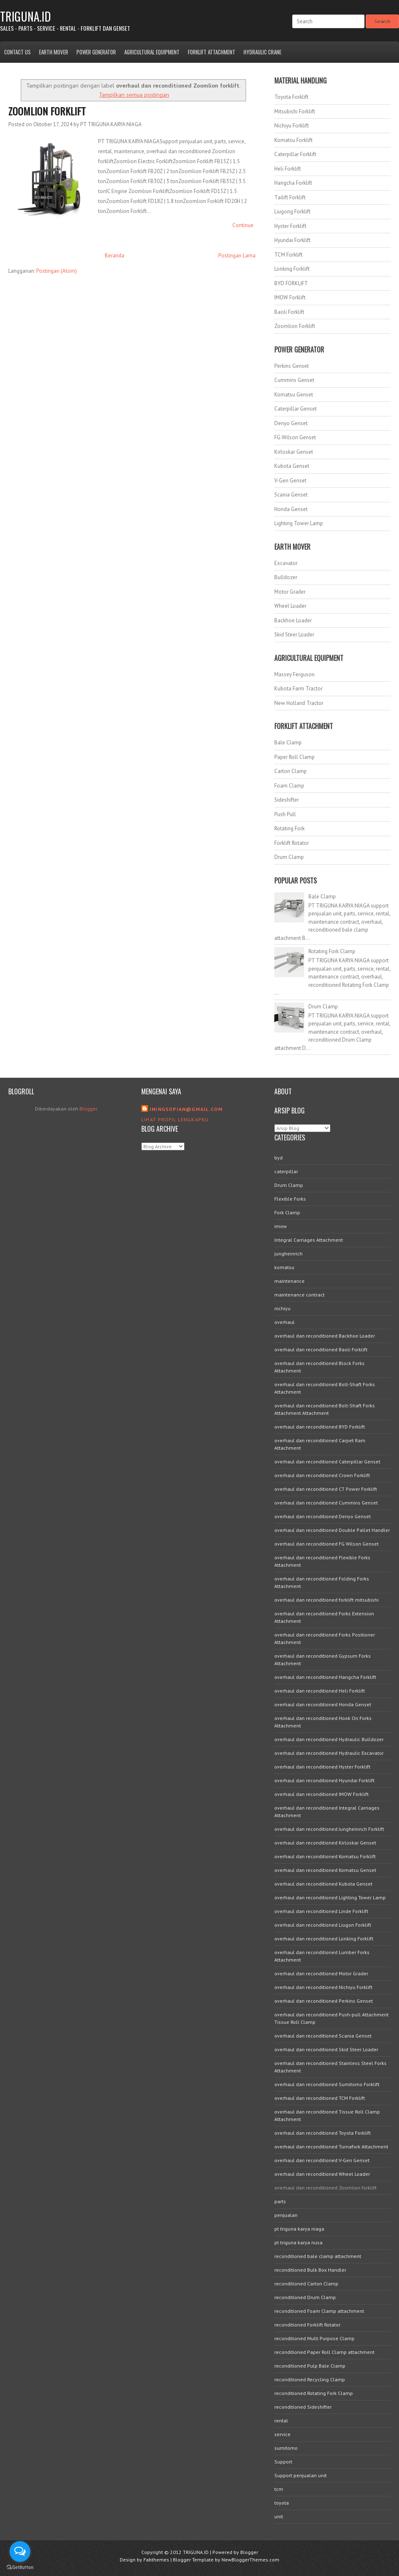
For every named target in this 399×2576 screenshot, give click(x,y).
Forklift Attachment (211, 52)
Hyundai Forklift (292, 240)
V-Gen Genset (290, 480)
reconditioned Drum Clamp (305, 2297)
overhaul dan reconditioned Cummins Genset (326, 1503)
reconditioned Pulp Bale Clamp (309, 2366)
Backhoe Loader (293, 620)
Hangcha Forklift (293, 182)
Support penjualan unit (300, 2475)
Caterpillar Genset (295, 408)
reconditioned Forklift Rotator (307, 2325)
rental (281, 2420)
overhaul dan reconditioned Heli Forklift (319, 1691)
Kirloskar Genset (293, 451)
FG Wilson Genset (295, 437)
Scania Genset (291, 494)
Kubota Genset (291, 466)
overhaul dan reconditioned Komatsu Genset (325, 1870)
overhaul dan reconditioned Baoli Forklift (320, 1349)
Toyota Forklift (291, 96)
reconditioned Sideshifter (303, 2407)
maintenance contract (299, 1295)
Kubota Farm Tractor (298, 688)
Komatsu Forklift (293, 140)
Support (283, 2462)
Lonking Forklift (292, 268)
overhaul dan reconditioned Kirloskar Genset (325, 1843)
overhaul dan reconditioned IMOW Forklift (321, 1794)
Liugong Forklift (292, 211)
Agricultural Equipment (152, 52)
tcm (278, 2489)
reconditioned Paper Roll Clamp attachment (324, 2352)
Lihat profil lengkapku (175, 1119)
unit (278, 2516)
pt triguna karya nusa (298, 2242)
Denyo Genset (291, 423)
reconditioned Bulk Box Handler (310, 2270)
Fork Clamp (287, 1212)
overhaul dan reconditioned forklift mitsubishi (326, 1600)
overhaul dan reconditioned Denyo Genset (322, 1516)
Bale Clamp (288, 742)
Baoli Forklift (289, 312)
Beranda (114, 255)
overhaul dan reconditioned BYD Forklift (319, 1427)
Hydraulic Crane (262, 52)
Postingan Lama (237, 255)
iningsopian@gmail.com (186, 1109)
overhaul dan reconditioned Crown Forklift (322, 1475)
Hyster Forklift (290, 226)
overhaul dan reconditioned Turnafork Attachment (331, 2146)
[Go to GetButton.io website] (20, 2567)
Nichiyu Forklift (291, 125)
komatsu (284, 1267)
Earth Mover (53, 52)
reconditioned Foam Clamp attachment (319, 2311)
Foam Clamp (289, 785)
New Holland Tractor (298, 703)
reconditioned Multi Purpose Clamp (314, 2338)
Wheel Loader (290, 605)
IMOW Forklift (289, 297)
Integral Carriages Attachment (308, 1240)
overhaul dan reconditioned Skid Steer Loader (326, 2049)
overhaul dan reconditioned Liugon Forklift (322, 1925)
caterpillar (286, 1171)
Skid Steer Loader (294, 634)
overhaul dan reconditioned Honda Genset (322, 1704)
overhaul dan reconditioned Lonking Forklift (323, 1938)
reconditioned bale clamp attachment (317, 2256)
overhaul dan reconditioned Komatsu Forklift (325, 1856)
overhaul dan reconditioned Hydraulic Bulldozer (329, 1739)
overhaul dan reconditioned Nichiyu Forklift (323, 1987)
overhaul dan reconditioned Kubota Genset (323, 1884)
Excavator (286, 563)
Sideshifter (286, 799)
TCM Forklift (288, 254)
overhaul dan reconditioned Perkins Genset (323, 2001)
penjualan (286, 2215)
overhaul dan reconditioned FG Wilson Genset (326, 1544)
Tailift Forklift (289, 197)
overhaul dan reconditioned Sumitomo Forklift (326, 2084)
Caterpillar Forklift (295, 154)
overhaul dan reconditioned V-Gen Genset (321, 2160)
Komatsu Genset (293, 394)
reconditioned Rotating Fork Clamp (313, 2393)
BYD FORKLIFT (291, 283)
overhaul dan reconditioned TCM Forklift (319, 2098)
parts (280, 2201)
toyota (281, 2503)
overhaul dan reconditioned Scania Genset (323, 2036)
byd (278, 1158)
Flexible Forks (290, 1199)
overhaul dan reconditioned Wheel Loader (322, 2174)
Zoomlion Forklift (47, 110)
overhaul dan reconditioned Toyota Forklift (322, 2133)
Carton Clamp (290, 771)
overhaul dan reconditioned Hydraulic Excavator (329, 1753)
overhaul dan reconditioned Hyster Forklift (322, 1767)
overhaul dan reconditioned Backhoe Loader (324, 1336)
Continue (243, 225)
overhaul (284, 1322)
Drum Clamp (289, 857)
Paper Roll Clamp (294, 757)
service (282, 2434)
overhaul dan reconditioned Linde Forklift (321, 1911)
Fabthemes (156, 2559)
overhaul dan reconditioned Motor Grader (321, 1973)
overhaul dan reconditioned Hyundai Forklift (324, 1780)
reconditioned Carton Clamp (306, 2283)
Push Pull (285, 814)
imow (280, 1226)
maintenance (289, 1281)
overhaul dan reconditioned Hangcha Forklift (325, 1677)
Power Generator (96, 52)
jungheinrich (288, 1253)
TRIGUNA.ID (25, 16)
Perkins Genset (291, 365)
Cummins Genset (294, 380)
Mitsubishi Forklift (294, 111)
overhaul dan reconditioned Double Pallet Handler (332, 1530)
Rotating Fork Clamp (331, 951)
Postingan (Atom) (56, 270)
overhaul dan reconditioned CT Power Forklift (325, 1489)
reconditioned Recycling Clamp (309, 2379)
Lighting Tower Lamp (298, 523)
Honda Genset (291, 509)
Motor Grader (289, 591)
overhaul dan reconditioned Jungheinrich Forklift (329, 1829)
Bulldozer (285, 577)
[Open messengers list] (20, 2551)
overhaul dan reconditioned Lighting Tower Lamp (330, 1897)
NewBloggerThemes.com (250, 2559)
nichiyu (282, 1308)
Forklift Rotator (291, 842)
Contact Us (17, 52)
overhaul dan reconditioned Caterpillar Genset (327, 1461)
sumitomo (286, 2448)
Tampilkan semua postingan (134, 94)
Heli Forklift (287, 168)
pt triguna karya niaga (299, 2229)
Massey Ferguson (294, 674)
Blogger (88, 1109)
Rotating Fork (289, 828)
